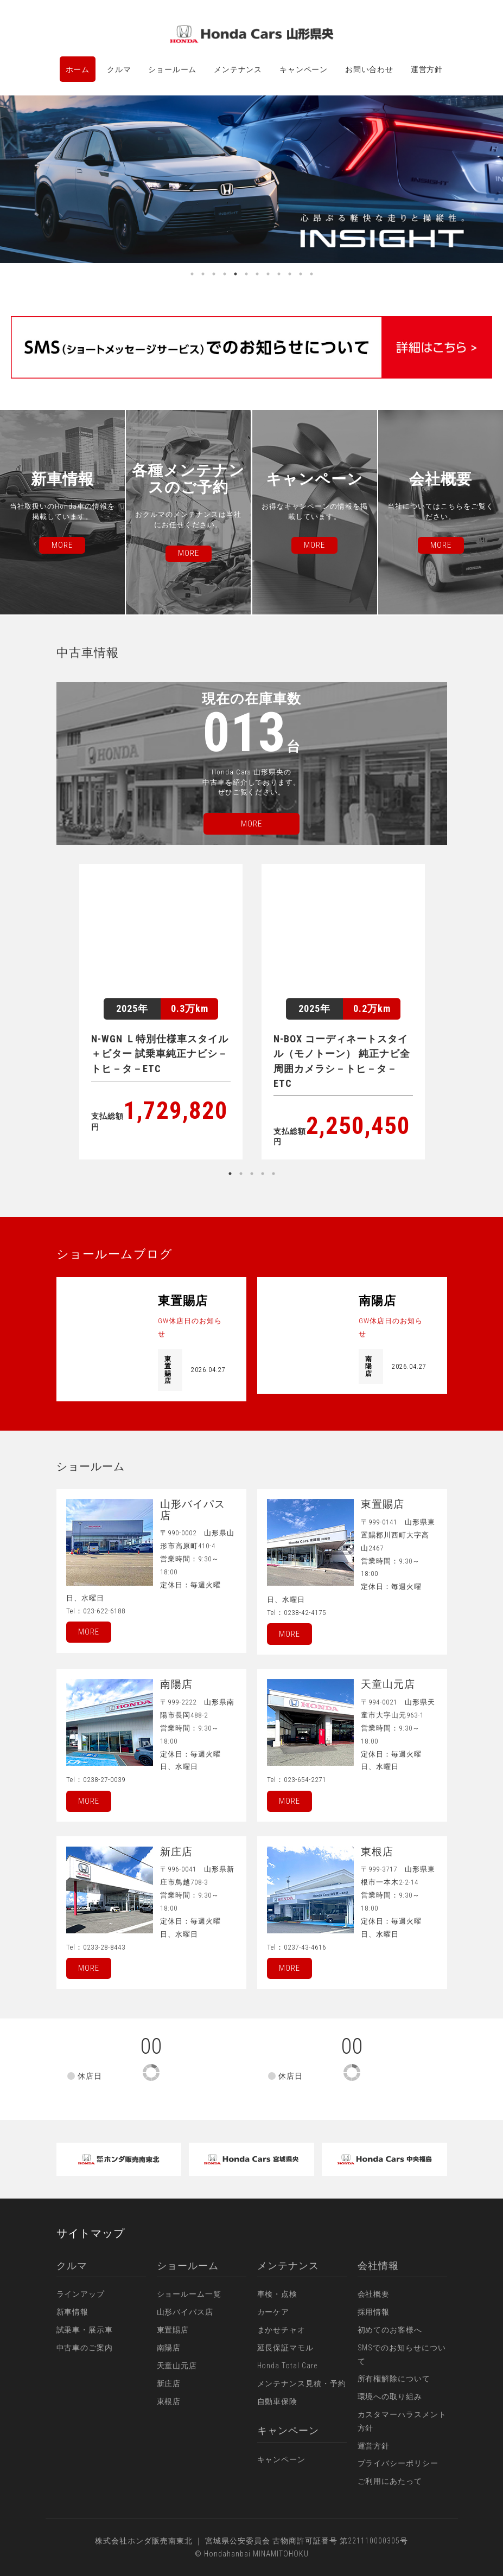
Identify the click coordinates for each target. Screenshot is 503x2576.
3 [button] (213, 273)
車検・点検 (277, 2294)
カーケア (273, 2312)
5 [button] (235, 273)
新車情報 (72, 2312)
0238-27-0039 (104, 1780)
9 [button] (278, 273)
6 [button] (246, 273)
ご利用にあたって (390, 2481)
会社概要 (374, 2294)
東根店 (169, 2401)
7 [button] (257, 273)
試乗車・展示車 (84, 2329)
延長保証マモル (285, 2347)
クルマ (119, 69)
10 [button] (289, 273)
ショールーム (172, 69)
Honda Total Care (287, 2365)
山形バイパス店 (185, 2312)
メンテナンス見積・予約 (302, 2383)
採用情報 (374, 2312)
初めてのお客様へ (390, 2329)
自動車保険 (277, 2401)
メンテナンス (238, 69)
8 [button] (268, 273)
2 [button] (203, 273)
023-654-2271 (305, 1780)
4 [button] (224, 273)
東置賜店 (173, 2329)
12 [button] (311, 273)
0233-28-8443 (104, 1947)
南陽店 (169, 2347)
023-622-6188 (104, 1611)
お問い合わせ (369, 69)
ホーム (78, 69)
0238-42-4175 (305, 1613)
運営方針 (427, 69)
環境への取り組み (390, 2396)
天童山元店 (177, 2365)
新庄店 (169, 2383)
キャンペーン (303, 69)
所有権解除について (394, 2378)
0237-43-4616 (305, 1947)
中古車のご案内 (84, 2347)
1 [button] (192, 273)
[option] (251, 179)
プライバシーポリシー (398, 2463)
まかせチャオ (281, 2329)
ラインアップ (80, 2294)
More (88, 1632)
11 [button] (300, 273)
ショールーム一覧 (189, 2294)
